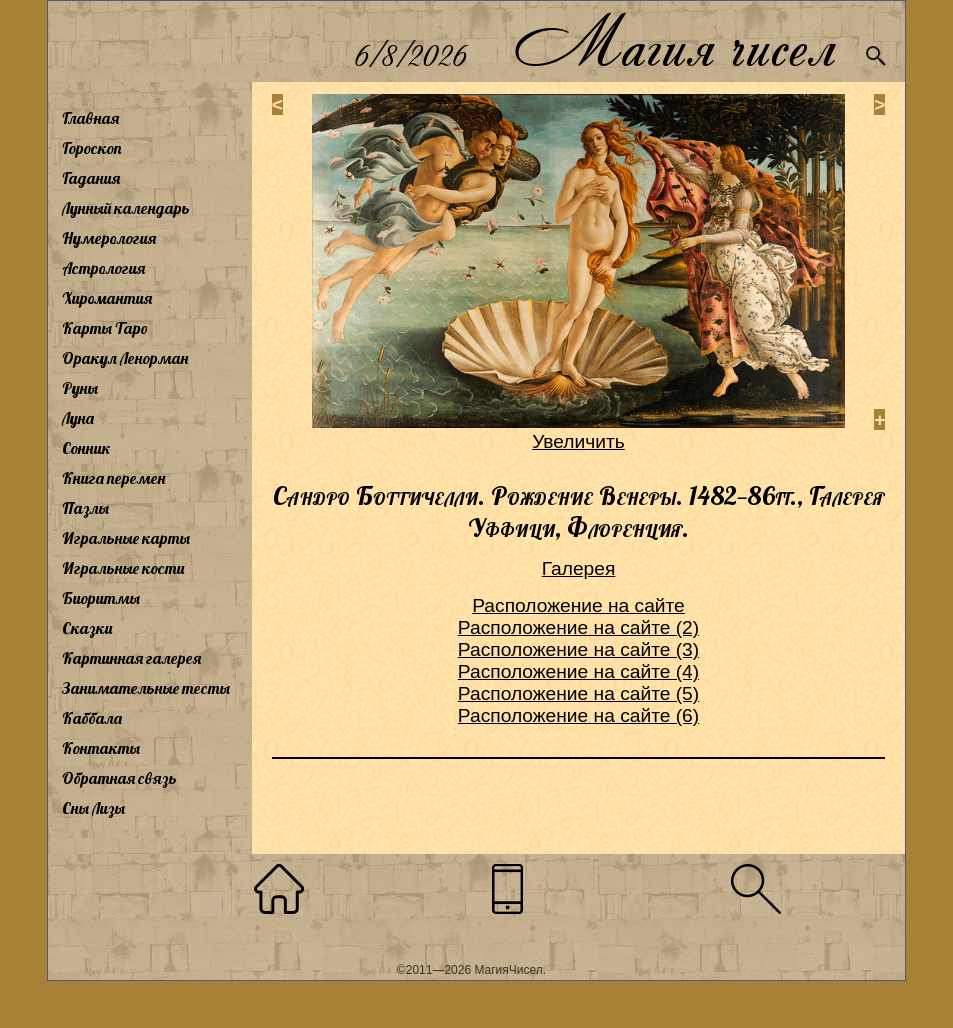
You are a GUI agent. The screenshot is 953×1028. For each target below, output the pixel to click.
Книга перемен (113, 478)
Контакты (101, 748)
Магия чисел (674, 41)
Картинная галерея (131, 658)
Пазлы (85, 508)
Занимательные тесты (146, 688)
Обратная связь (119, 778)
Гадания (91, 178)
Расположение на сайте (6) (578, 715)
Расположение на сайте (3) (578, 649)
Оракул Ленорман (125, 358)
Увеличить (578, 441)
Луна (78, 418)
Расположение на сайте (578, 605)
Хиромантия (107, 298)
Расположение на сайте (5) (578, 693)
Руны (80, 388)
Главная (90, 118)
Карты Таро (105, 328)
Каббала (92, 718)
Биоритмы (101, 598)
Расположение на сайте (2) (578, 627)
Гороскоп (92, 148)
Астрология (103, 268)
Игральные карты (126, 538)
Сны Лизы (93, 808)
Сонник (86, 448)
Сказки (87, 628)
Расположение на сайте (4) (578, 671)
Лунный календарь (126, 208)
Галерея (579, 568)
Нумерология (109, 238)
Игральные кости (123, 568)
